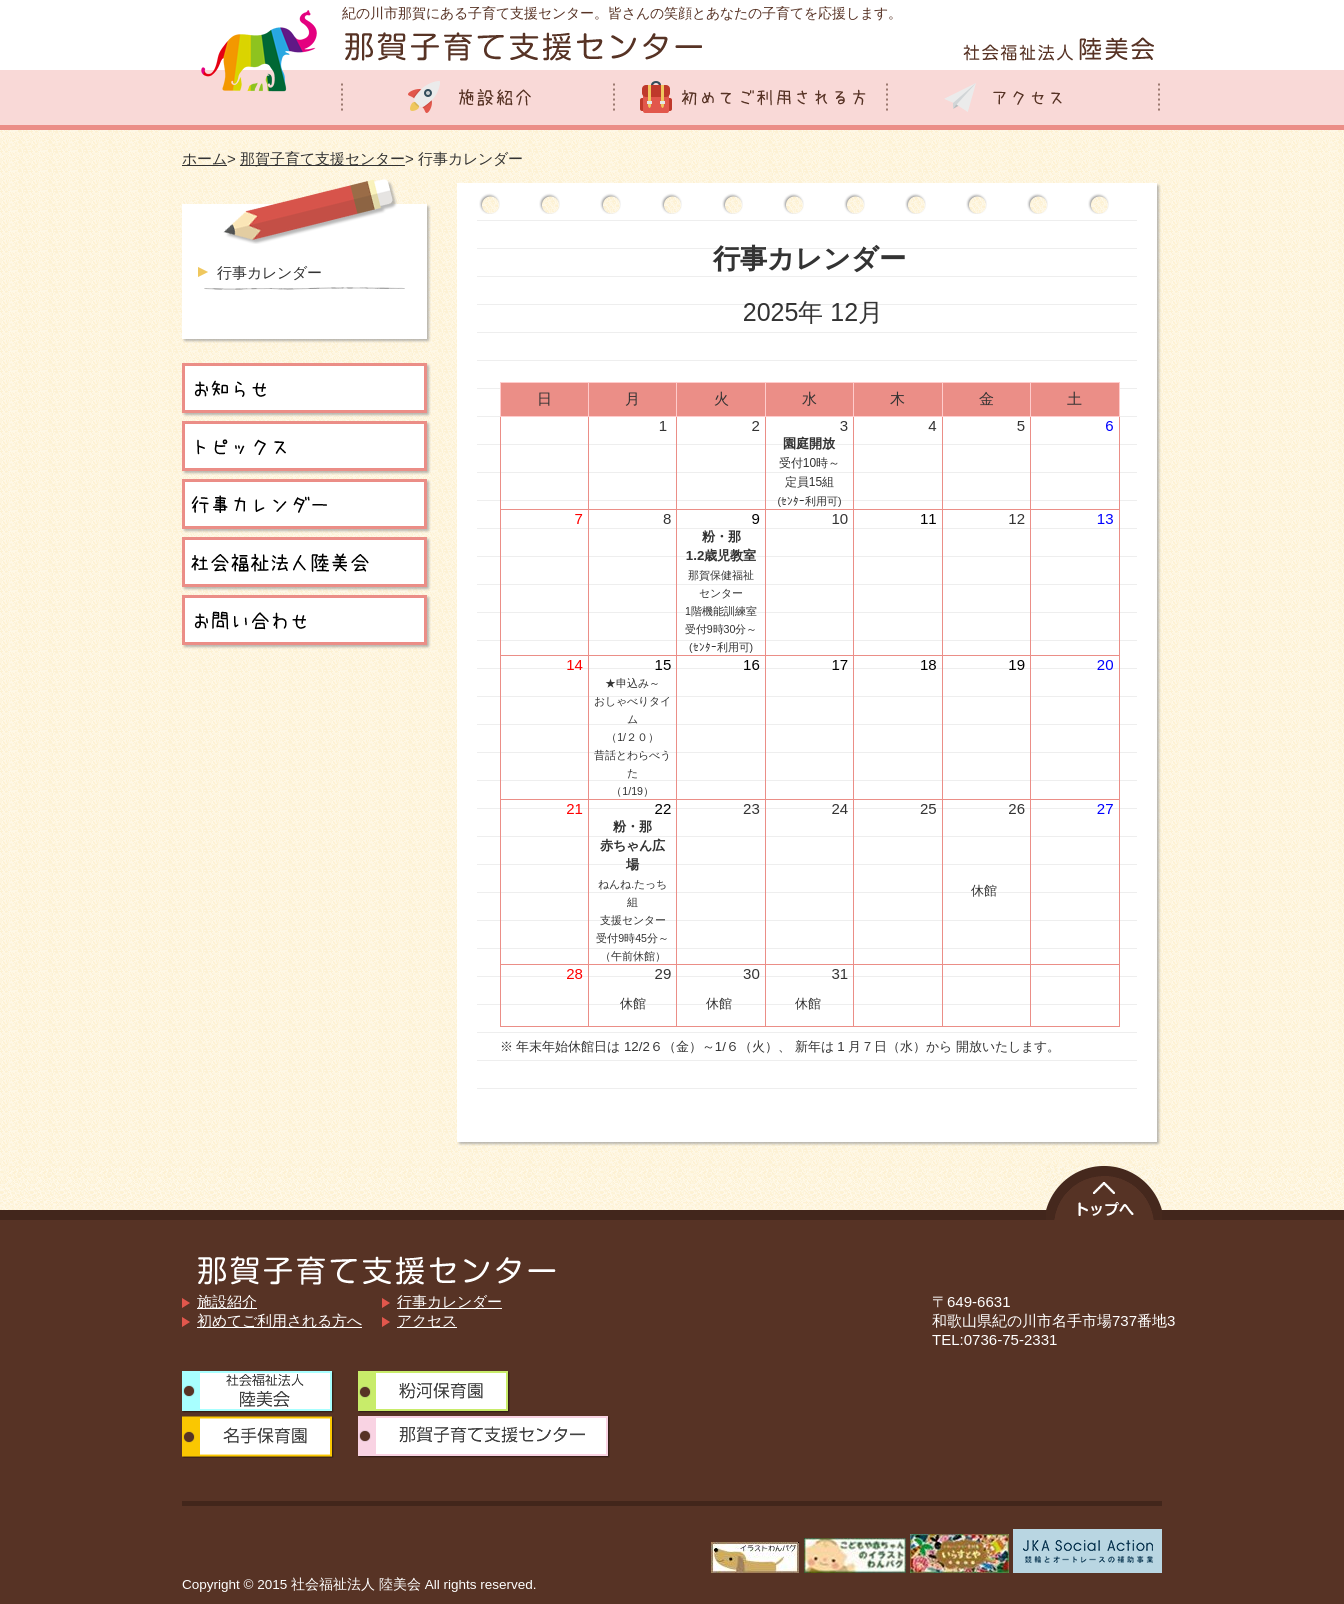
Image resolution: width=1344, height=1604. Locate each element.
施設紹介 (227, 1301)
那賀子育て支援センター (322, 158)
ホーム (204, 158)
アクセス (427, 1320)
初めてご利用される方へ (279, 1320)
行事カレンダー (269, 272)
